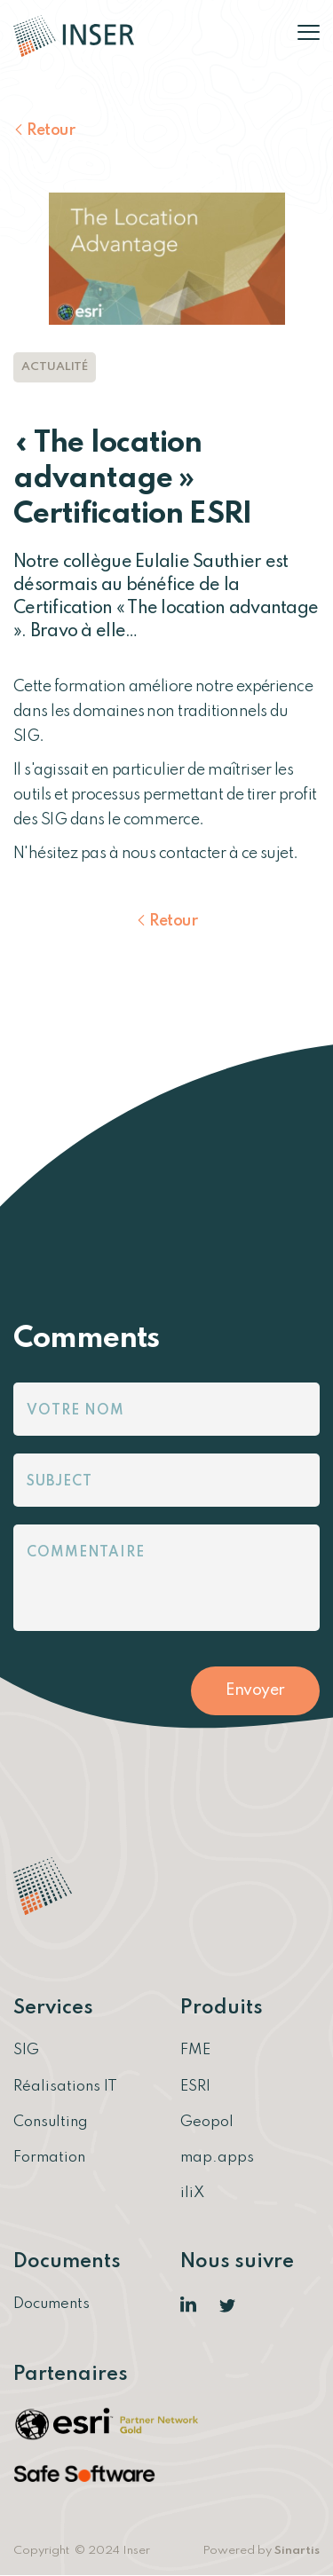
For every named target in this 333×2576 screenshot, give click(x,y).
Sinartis (297, 2550)
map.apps (217, 2157)
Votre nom (75, 1411)
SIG (26, 2050)
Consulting (50, 2122)
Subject (59, 1482)
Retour (51, 130)
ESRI (195, 2086)
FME (195, 2050)
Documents (51, 2304)
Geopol (207, 2122)
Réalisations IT (65, 2086)
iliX (192, 2193)
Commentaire (86, 1553)
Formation (49, 2157)
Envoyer (255, 1690)
